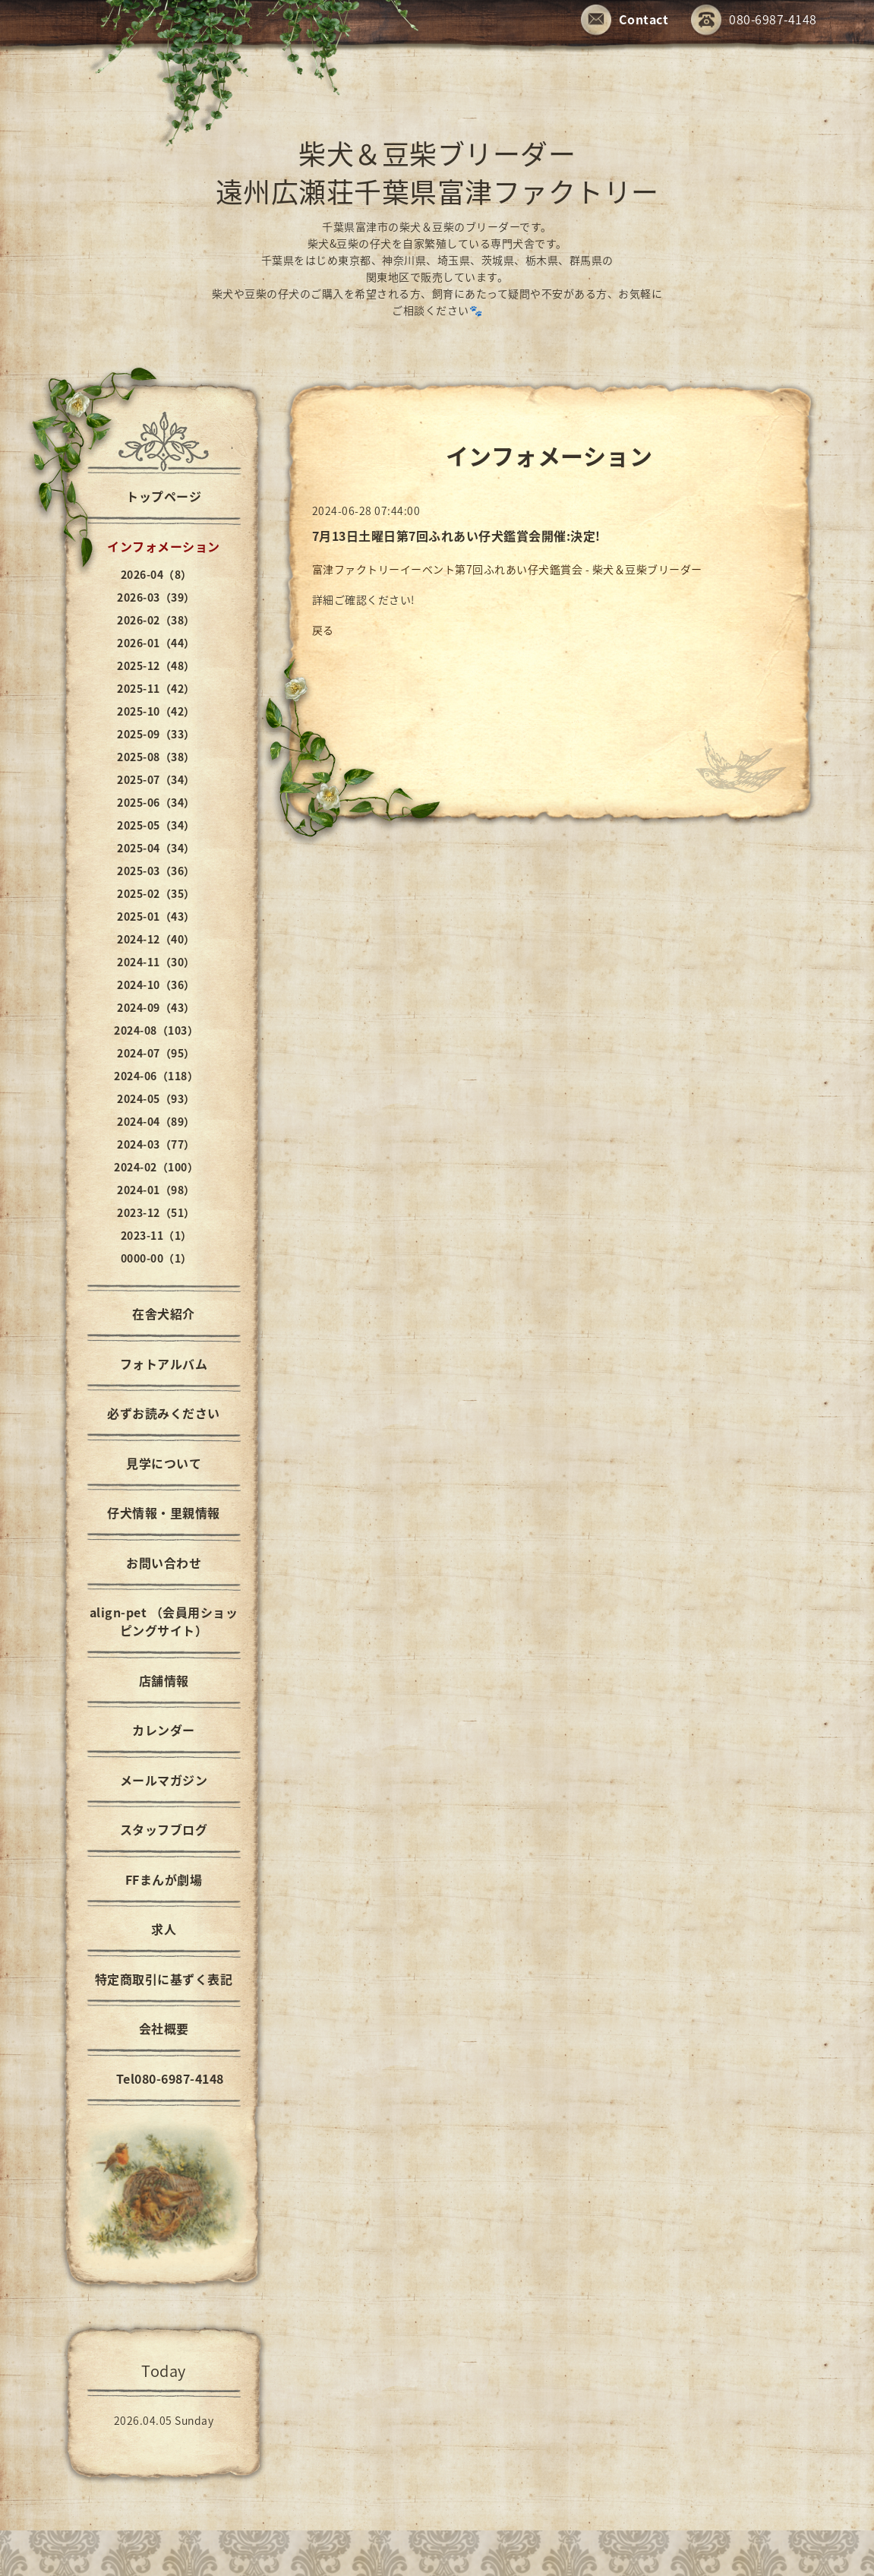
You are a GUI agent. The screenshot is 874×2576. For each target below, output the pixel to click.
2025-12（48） (156, 665)
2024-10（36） (156, 984)
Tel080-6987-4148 (163, 2078)
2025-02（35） (156, 893)
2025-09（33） (156, 733)
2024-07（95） (156, 1052)
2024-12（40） (156, 939)
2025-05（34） (156, 825)
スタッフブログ (164, 1829)
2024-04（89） (156, 1121)
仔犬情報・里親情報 (163, 1512)
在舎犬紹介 (163, 1313)
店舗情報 (164, 1680)
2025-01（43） (156, 916)
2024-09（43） (156, 1007)
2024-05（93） (156, 1098)
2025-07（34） (156, 779)
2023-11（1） (156, 1235)
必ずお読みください (163, 1413)
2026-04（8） (156, 574)
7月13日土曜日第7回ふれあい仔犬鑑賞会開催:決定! (456, 535)
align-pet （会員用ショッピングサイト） (164, 1621)
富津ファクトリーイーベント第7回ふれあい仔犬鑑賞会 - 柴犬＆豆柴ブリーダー (507, 569)
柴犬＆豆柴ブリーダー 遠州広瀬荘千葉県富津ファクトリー (437, 172)
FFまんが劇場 (164, 1879)
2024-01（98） (156, 1189)
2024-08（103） (156, 1030)
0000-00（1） (156, 1258)
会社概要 (164, 2028)
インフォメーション (163, 546)
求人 (163, 1929)
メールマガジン (164, 1780)
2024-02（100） (156, 1166)
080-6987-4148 (754, 21)
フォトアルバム (164, 1363)
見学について (163, 1463)
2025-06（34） (156, 802)
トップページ (163, 496)
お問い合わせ (163, 1563)
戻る (323, 629)
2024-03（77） (156, 1144)
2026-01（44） (156, 642)
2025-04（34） (156, 847)
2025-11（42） (156, 688)
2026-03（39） (156, 597)
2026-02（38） (156, 619)
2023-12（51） (156, 1212)
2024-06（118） (156, 1075)
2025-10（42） (156, 711)
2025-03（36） (156, 870)
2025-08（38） (156, 756)
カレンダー (163, 1730)
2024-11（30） (156, 961)
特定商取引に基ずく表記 (164, 1979)
